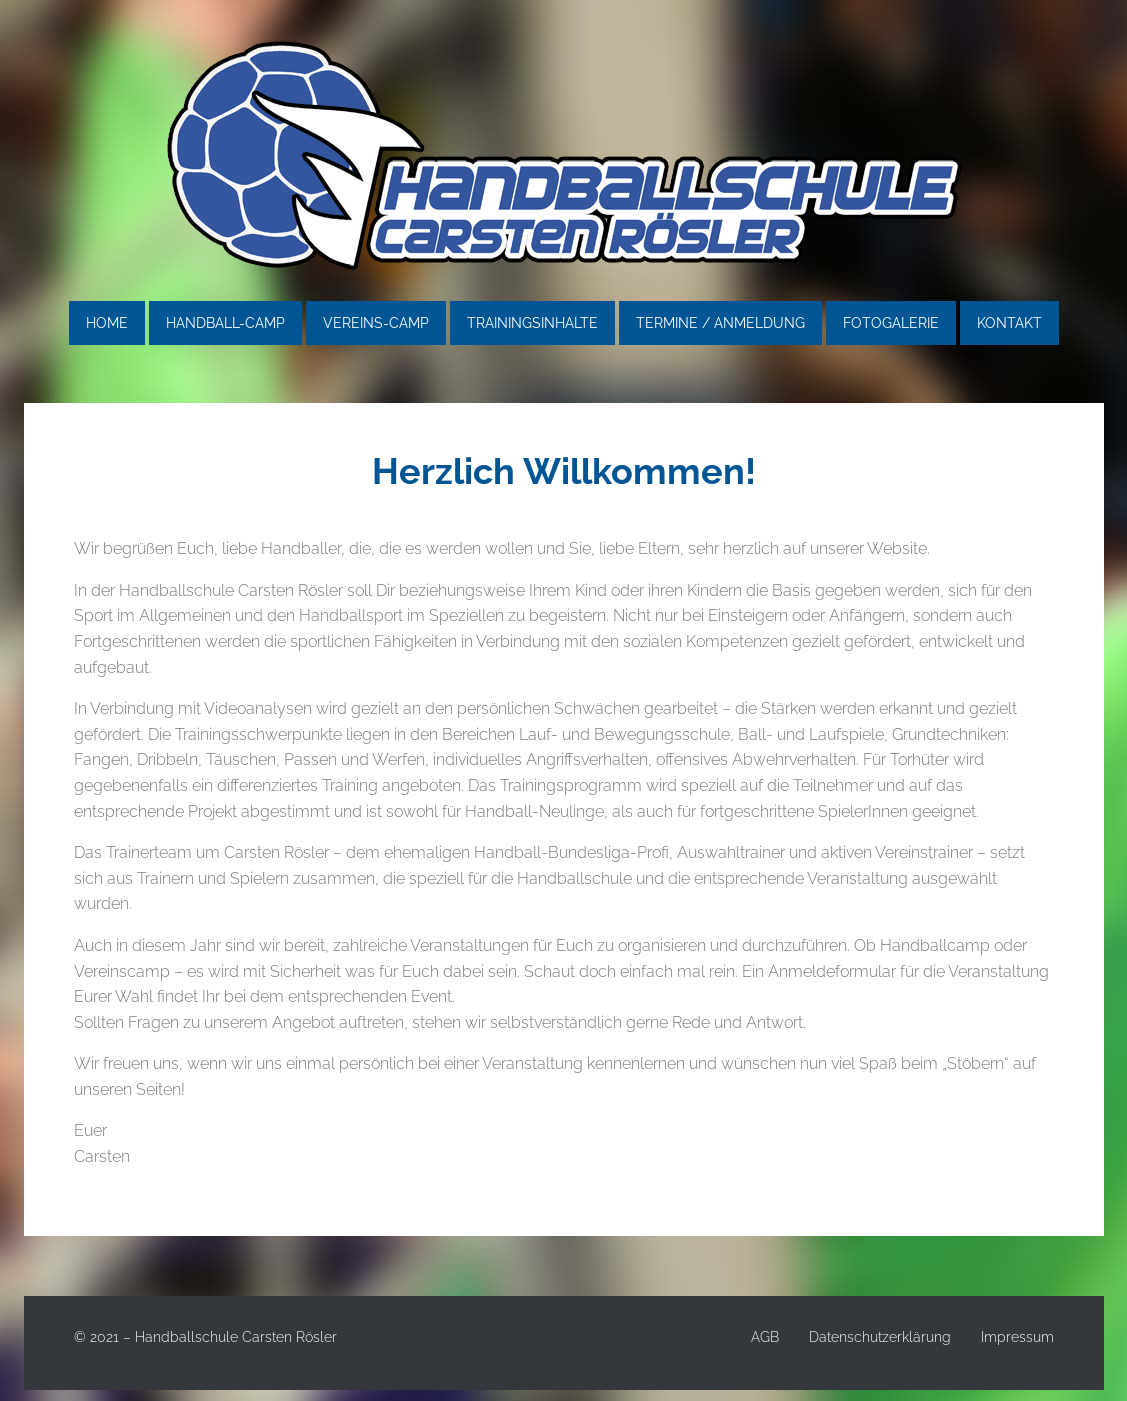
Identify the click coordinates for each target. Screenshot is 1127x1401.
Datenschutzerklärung (880, 1337)
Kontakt (1009, 323)
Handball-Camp (225, 323)
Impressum (1017, 1337)
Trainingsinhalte (532, 323)
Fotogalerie (891, 323)
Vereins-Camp (376, 323)
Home (107, 323)
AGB (765, 1337)
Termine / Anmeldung (720, 323)
